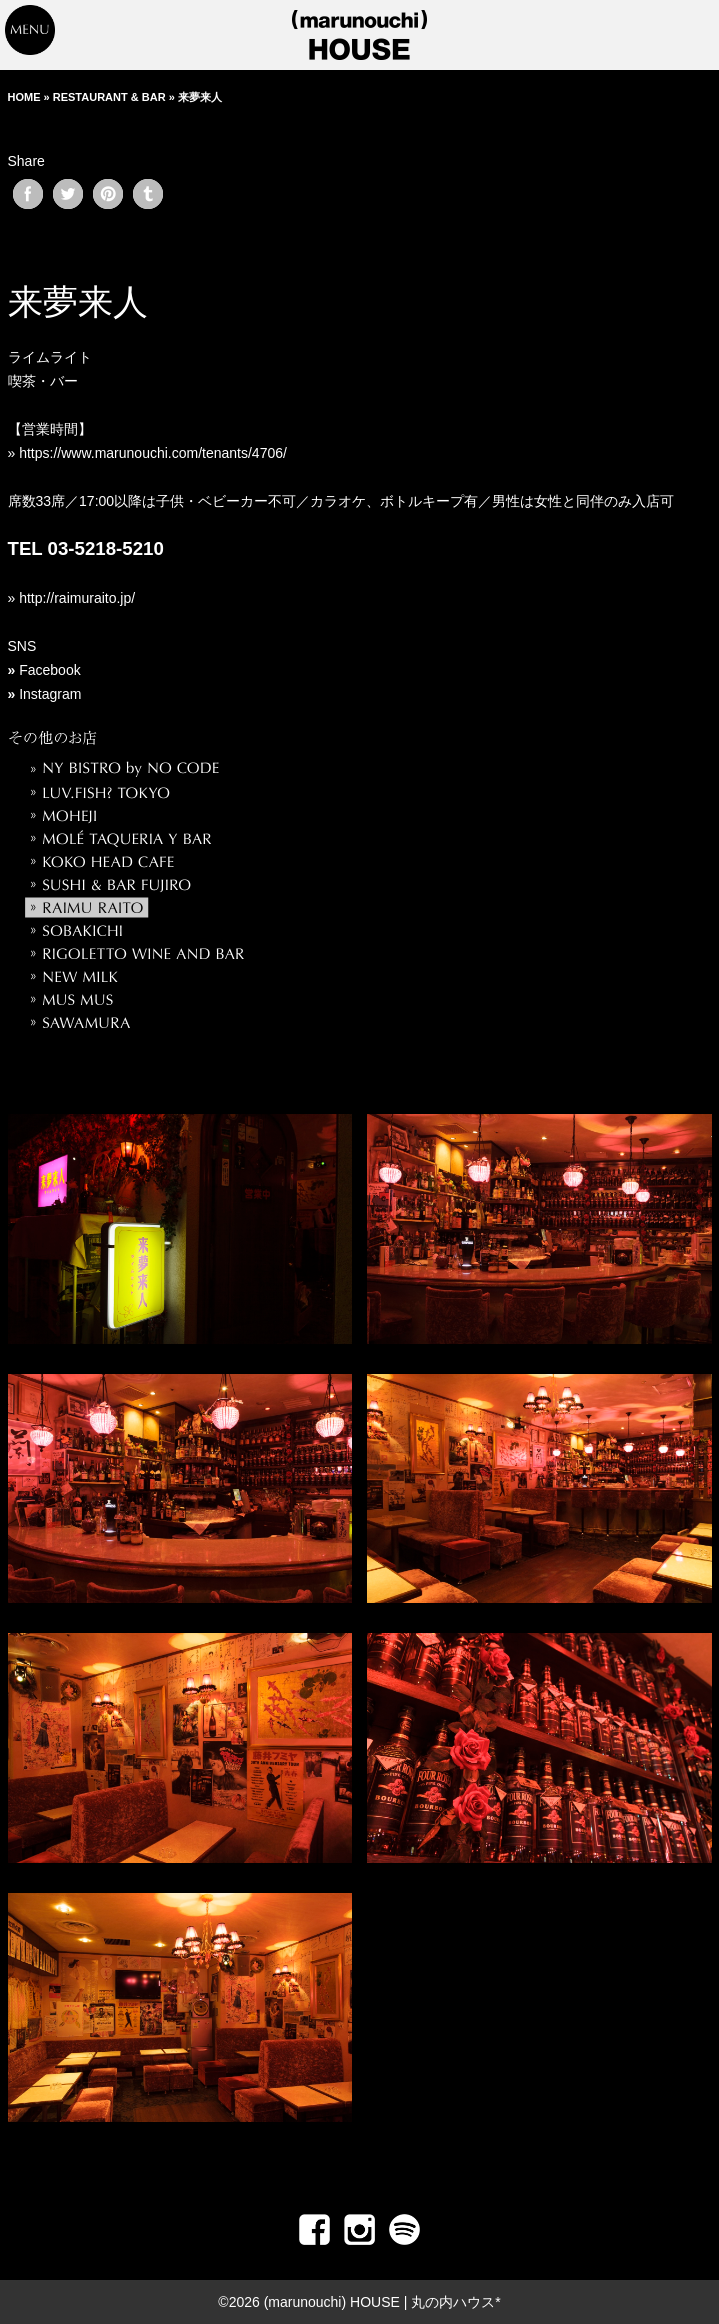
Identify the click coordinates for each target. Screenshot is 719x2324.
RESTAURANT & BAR (109, 97)
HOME (24, 97)
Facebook (49, 670)
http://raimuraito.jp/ (75, 598)
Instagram (50, 694)
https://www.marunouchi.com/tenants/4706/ (153, 453)
